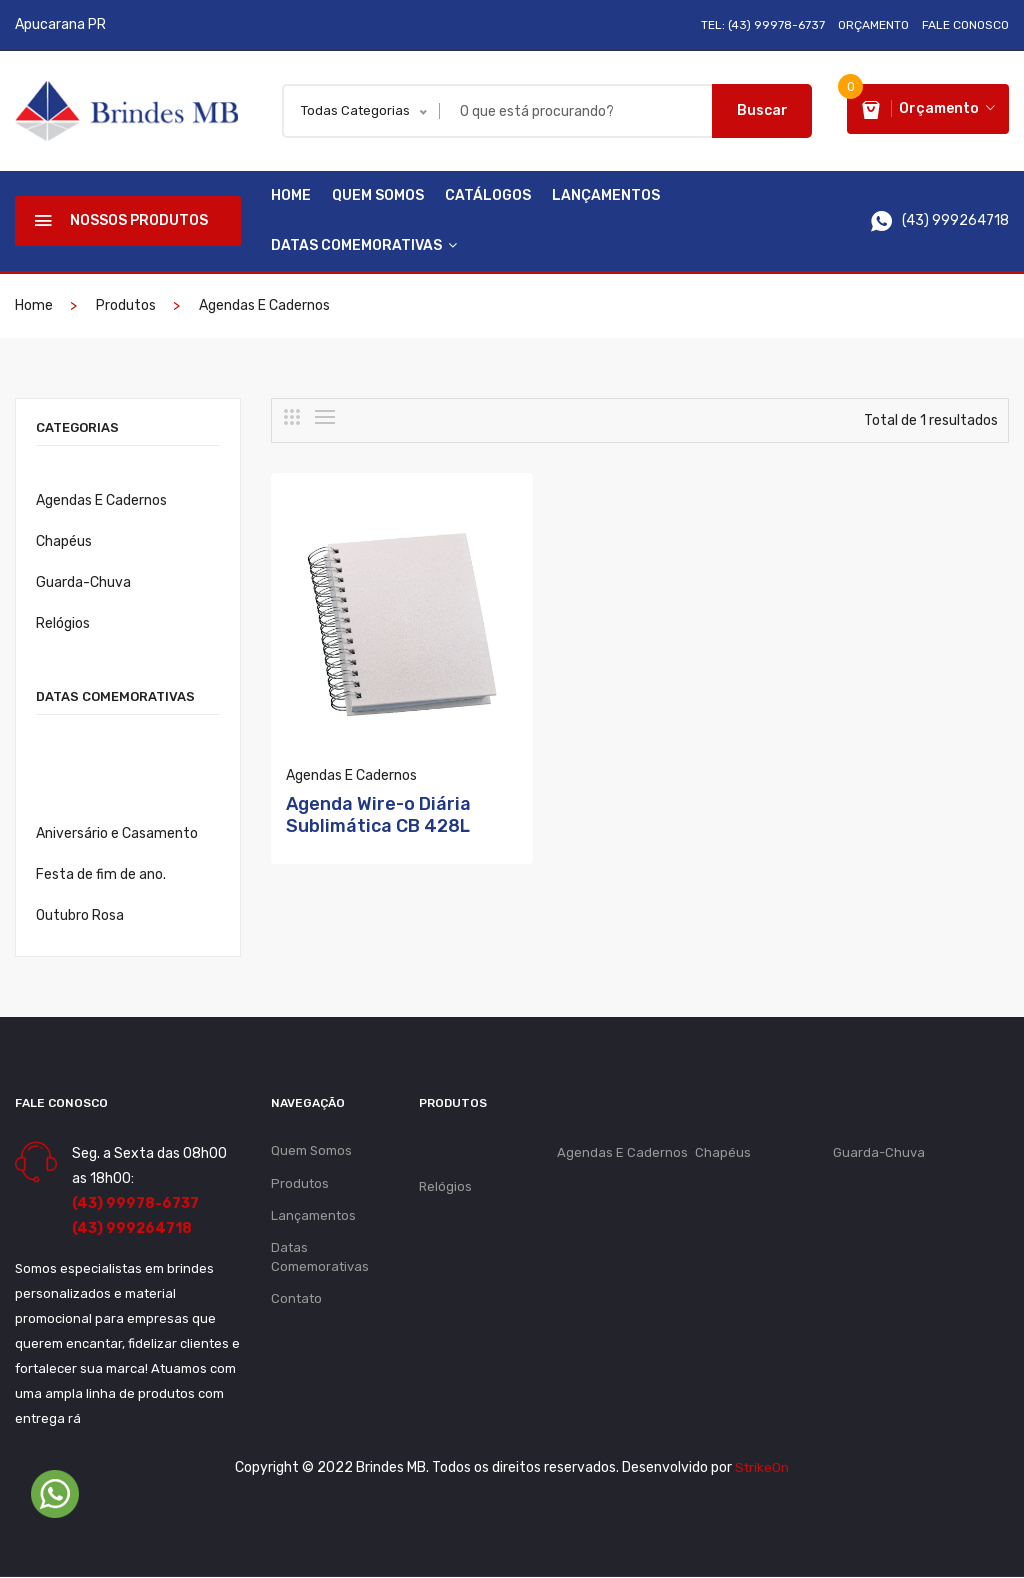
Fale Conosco (965, 25)
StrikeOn (762, 1468)
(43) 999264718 (132, 1229)
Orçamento (873, 25)
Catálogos (488, 196)
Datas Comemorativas (364, 246)
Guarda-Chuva (83, 583)
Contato (296, 1303)
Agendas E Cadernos (264, 306)
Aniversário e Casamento (117, 834)
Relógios (63, 624)
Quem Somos (378, 196)
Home (291, 196)
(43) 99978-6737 (135, 1204)
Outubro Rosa (80, 916)
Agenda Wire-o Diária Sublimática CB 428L (378, 779)
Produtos (126, 306)
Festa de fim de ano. (101, 875)
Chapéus (64, 542)
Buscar (762, 110)
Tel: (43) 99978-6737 (763, 25)
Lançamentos (606, 196)
